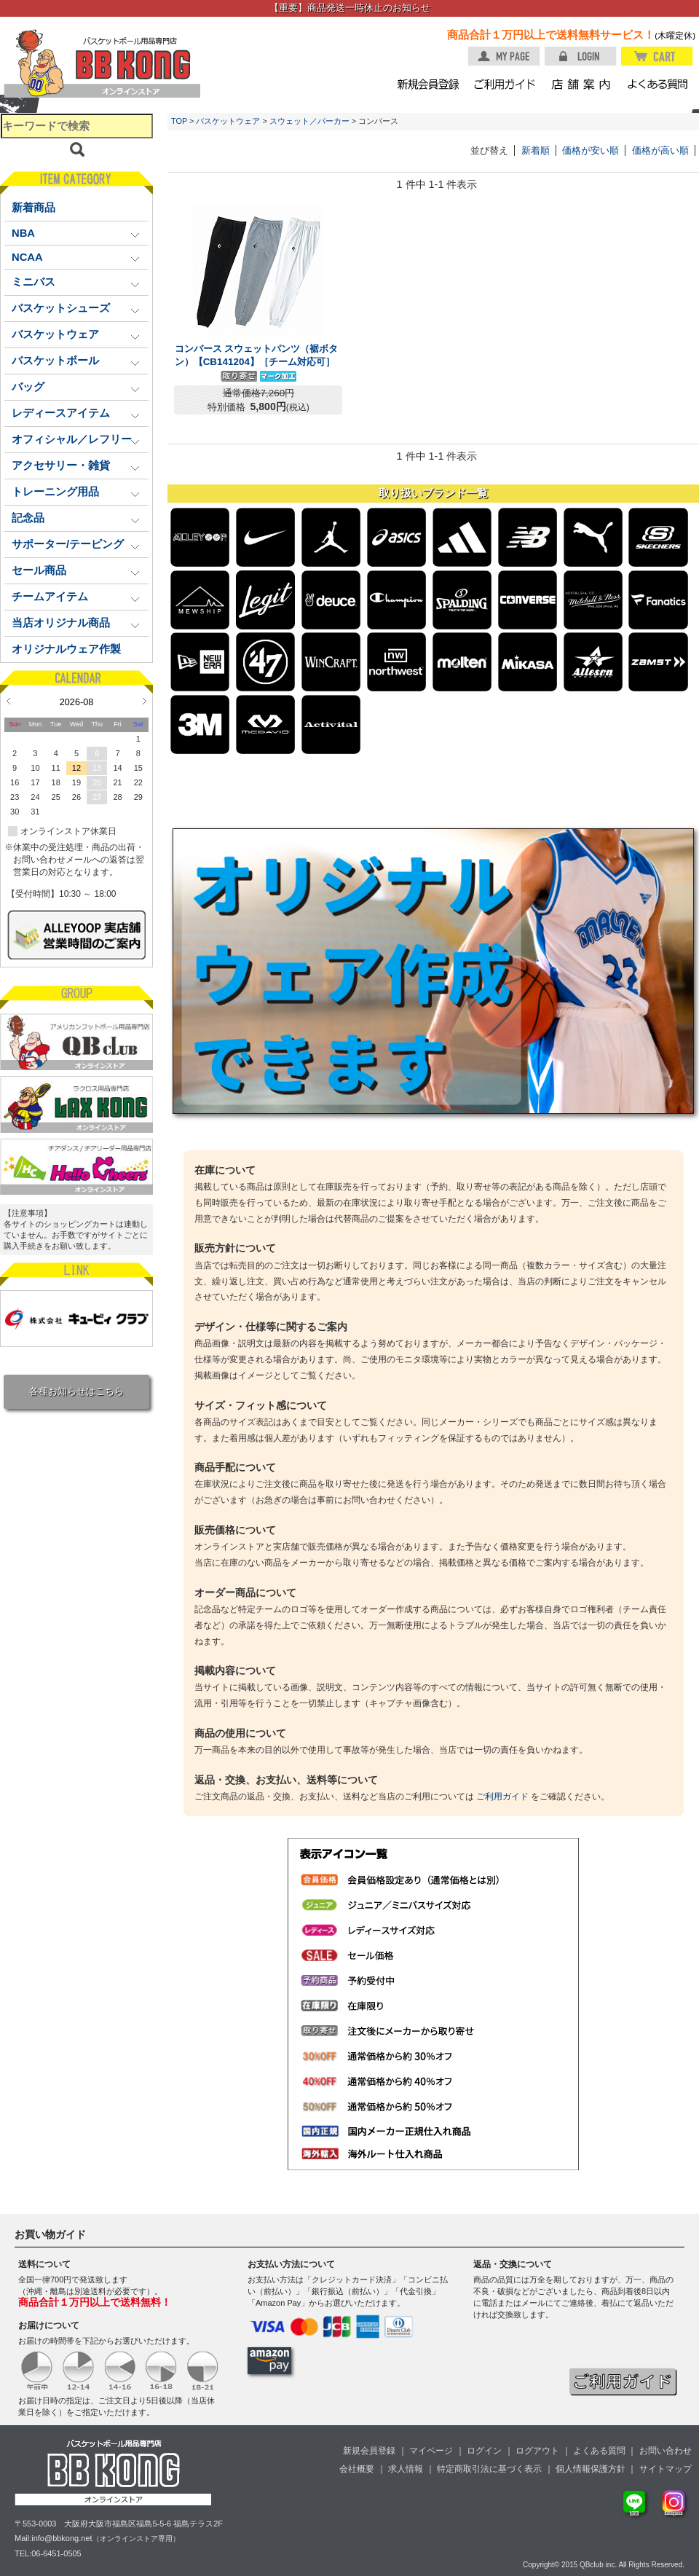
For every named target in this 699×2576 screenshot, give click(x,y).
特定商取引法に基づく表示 (489, 2469)
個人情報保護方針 (590, 2469)
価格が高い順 (660, 150)
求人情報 (405, 2469)
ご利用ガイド (502, 1796)
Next (144, 700)
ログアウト (537, 2451)
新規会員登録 (369, 2451)
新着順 (535, 150)
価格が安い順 (590, 150)
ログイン (484, 2451)
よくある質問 (599, 2451)
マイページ (431, 2451)
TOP (179, 121)
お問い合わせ (665, 2451)
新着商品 (33, 207)
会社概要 (356, 2469)
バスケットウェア (228, 121)
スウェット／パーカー (309, 121)
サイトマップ (665, 2469)
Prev (8, 700)
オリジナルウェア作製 (66, 649)
